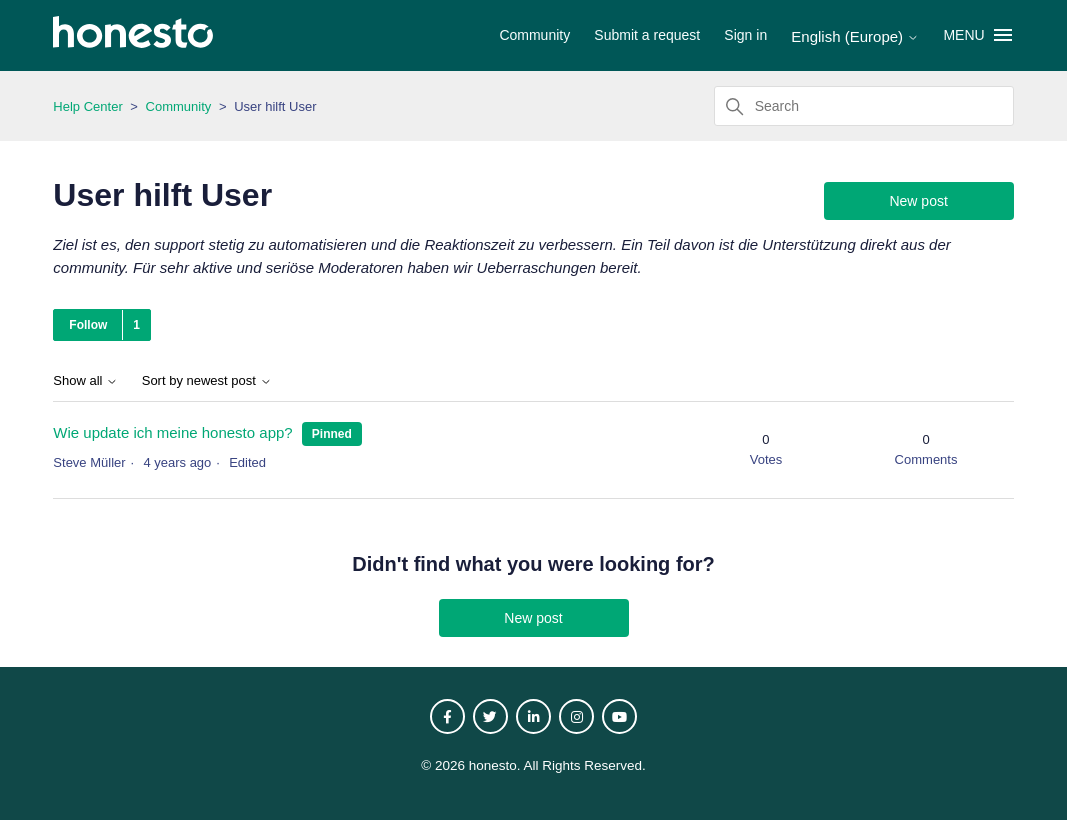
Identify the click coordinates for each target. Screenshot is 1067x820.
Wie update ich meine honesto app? (172, 432)
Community (534, 35)
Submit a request (647, 35)
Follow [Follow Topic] (88, 325)
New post (918, 201)
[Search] (864, 106)
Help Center (87, 106)
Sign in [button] (745, 35)
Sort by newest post (207, 381)
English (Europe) (855, 36)
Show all (85, 381)
